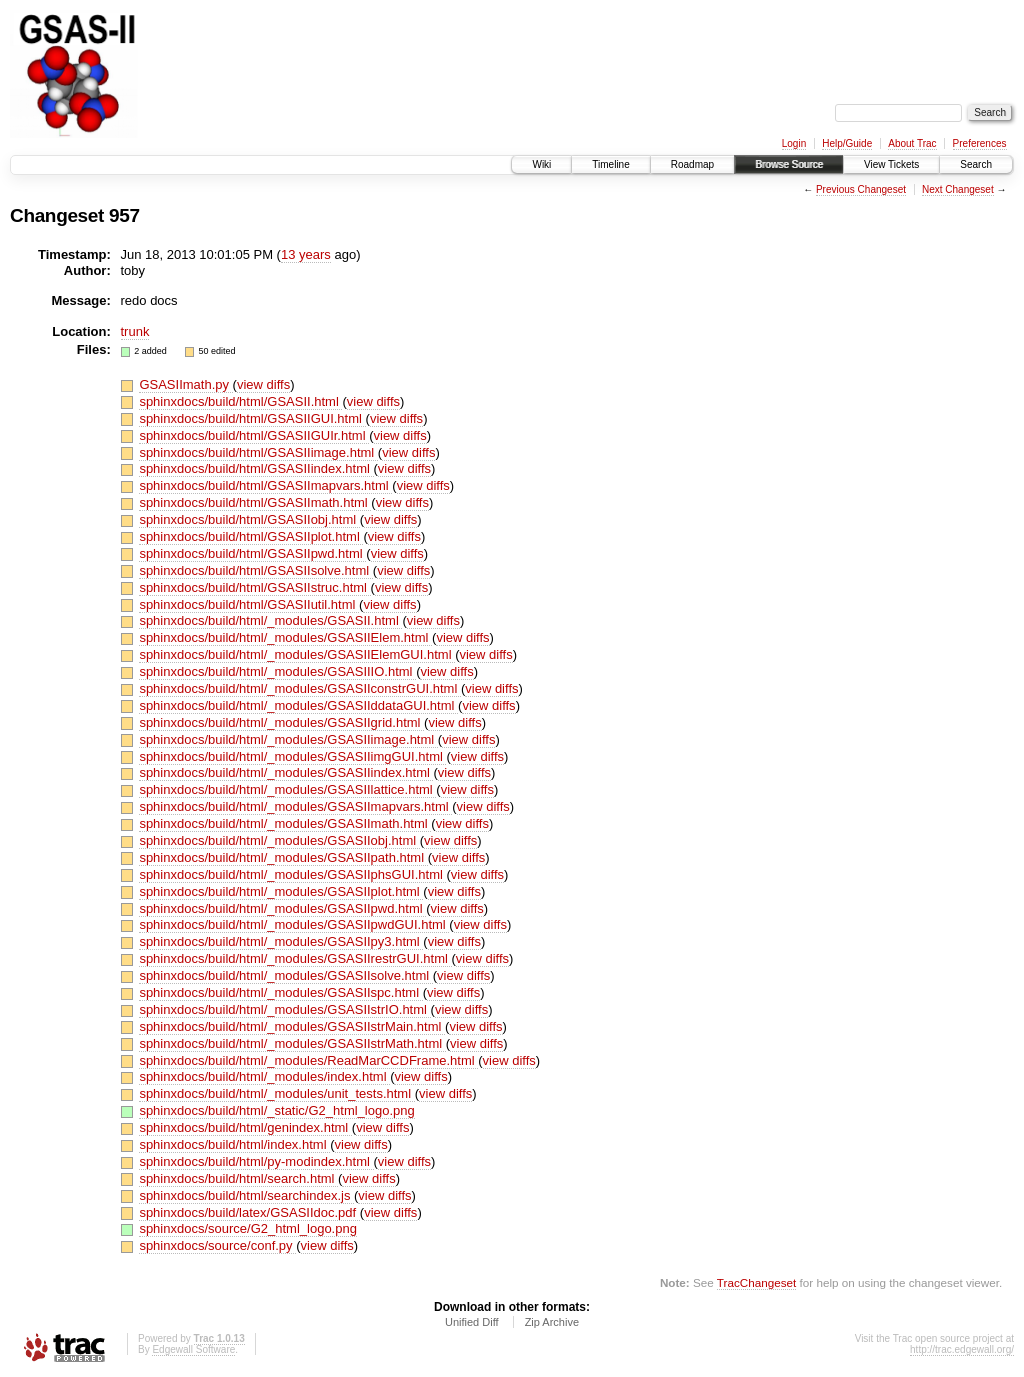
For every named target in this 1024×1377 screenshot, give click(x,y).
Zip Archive (552, 1322)
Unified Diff (472, 1322)
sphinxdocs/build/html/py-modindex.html (256, 1161)
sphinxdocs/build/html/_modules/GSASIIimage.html (288, 739)
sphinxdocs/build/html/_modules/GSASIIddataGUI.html (298, 705)
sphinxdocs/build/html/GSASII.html (240, 401)
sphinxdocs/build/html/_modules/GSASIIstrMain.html (292, 1026)
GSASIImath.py (185, 384)
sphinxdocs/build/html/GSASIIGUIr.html (254, 435)
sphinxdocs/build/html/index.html (234, 1144)
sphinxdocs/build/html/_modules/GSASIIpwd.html (282, 908)
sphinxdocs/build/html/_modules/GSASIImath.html (285, 823)
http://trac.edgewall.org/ (962, 1349)
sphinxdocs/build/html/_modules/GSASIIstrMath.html (292, 1043)
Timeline (610, 164)
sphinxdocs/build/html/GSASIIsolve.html (255, 570)
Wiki (541, 164)
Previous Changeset (861, 189)
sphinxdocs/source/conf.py (217, 1245)
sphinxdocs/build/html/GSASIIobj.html (249, 519)
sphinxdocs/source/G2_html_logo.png (248, 1228)
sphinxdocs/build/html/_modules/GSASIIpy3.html (281, 941)
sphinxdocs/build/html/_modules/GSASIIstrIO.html (284, 1009)
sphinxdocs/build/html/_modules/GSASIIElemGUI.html (297, 654)
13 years (306, 254)
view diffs (263, 384)
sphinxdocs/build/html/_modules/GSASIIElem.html (285, 637)
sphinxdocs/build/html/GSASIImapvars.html (265, 485)
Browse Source (789, 164)
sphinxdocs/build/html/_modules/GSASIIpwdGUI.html (294, 924)
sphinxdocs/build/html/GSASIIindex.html (256, 468)
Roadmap (692, 164)
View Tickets (891, 164)
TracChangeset (756, 1282)
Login (794, 143)
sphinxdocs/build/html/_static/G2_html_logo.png (276, 1110)
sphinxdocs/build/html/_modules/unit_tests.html (276, 1093)
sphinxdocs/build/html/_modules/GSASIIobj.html (279, 840)
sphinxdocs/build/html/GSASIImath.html (255, 502)
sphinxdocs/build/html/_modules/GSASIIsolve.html (285, 975)
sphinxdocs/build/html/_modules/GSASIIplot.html (281, 891)
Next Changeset (958, 189)
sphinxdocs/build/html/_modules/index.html (264, 1076)
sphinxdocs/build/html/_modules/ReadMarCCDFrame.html (308, 1060)
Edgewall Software (193, 1349)
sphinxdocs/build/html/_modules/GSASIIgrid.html (281, 722)
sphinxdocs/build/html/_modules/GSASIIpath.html (283, 857)
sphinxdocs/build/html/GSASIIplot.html (251, 536)
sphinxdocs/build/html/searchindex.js (246, 1195)
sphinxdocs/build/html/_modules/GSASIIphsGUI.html (292, 874)
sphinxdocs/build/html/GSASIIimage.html (258, 452)
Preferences (980, 143)
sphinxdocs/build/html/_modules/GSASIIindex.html (286, 772)
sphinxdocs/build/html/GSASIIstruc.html (254, 587)
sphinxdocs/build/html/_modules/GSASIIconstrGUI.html (300, 688)
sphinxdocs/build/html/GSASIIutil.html (249, 604)
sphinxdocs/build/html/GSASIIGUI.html (252, 418)
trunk (135, 331)
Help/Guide (847, 143)
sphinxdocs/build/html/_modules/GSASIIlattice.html (287, 789)
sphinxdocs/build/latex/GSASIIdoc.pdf (249, 1212)
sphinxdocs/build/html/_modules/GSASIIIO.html (277, 671)
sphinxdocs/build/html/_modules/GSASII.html (270, 620)
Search (976, 164)
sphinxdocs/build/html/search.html (238, 1178)
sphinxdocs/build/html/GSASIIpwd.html (252, 553)
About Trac (912, 143)
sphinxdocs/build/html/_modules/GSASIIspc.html (280, 992)
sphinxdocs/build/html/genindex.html (245, 1127)
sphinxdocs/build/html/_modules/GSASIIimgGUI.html (292, 756)
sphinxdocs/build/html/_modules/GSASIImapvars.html (295, 806)
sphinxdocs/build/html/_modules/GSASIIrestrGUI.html (295, 958)
